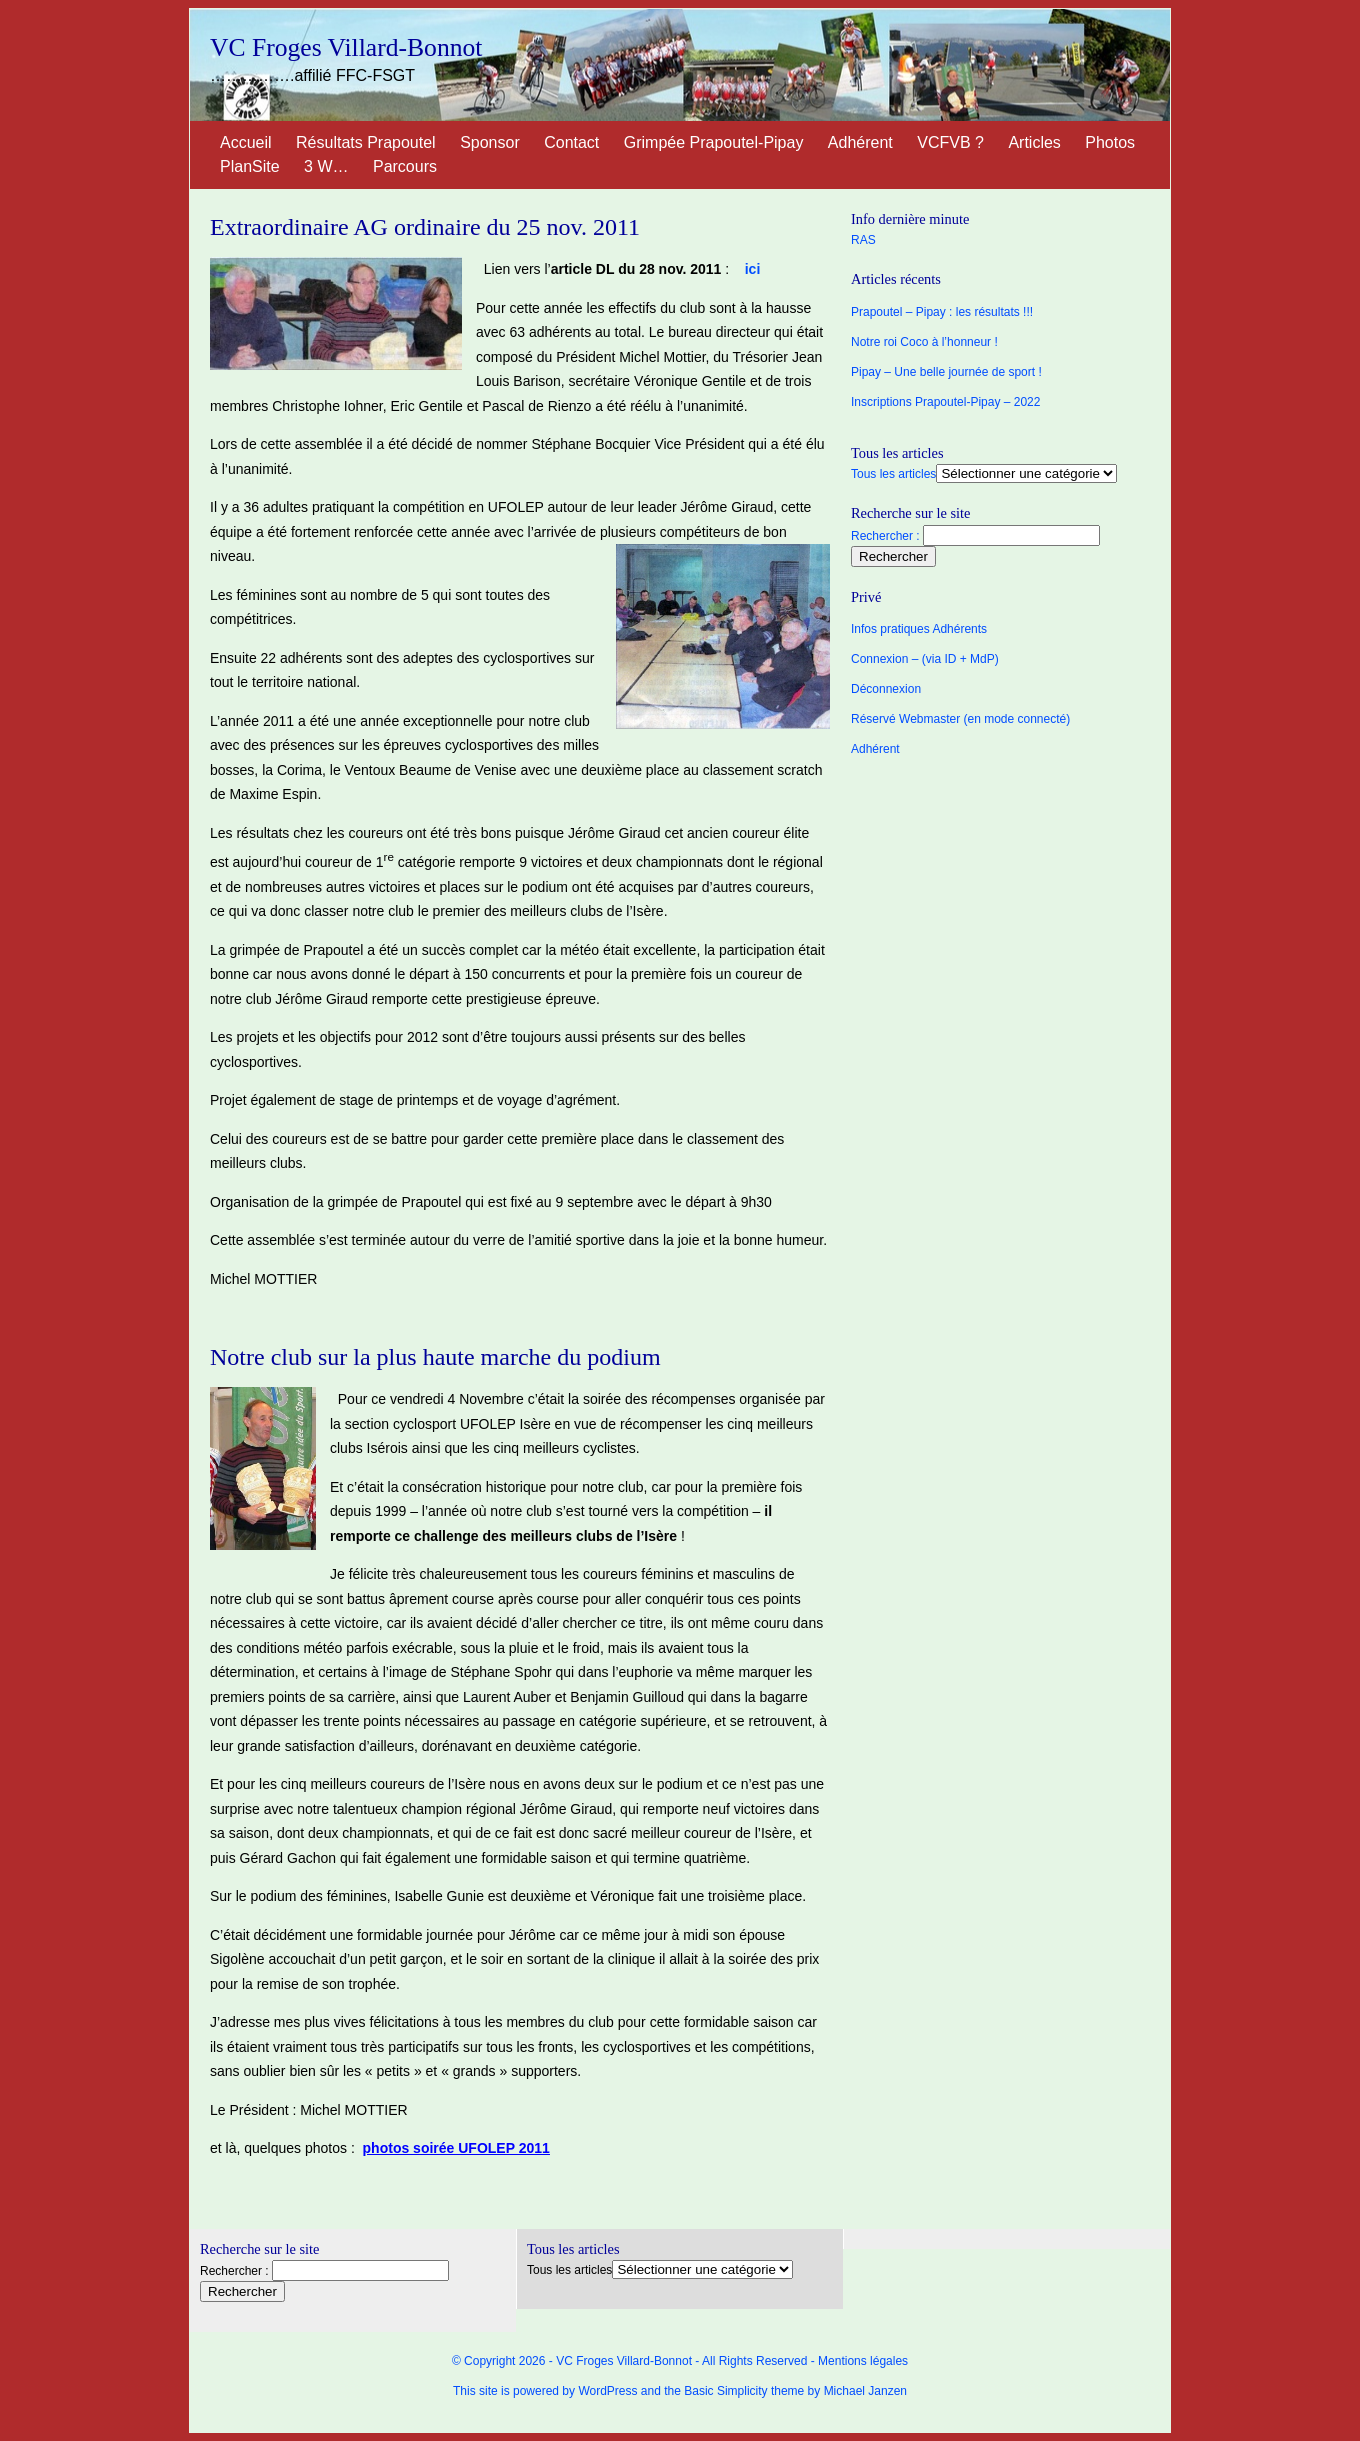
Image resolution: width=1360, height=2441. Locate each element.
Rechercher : (885, 536)
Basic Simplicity (725, 2391)
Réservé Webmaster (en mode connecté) (960, 719)
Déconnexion (886, 689)
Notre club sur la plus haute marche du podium (435, 1357)
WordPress (607, 2391)
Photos (1110, 142)
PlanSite (250, 166)
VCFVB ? (950, 142)
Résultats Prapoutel (366, 142)
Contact (571, 142)
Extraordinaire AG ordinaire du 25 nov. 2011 (425, 227)
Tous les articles (893, 474)
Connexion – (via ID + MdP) (925, 659)
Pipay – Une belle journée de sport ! (946, 372)
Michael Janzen (865, 2391)
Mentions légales (863, 2361)
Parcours (405, 166)
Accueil (246, 142)
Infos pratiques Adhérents (919, 629)
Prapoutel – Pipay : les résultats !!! (942, 312)
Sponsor (490, 142)
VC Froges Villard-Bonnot (346, 47)
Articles (1034, 142)
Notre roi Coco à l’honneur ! (924, 342)
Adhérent (860, 142)
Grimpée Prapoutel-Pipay (714, 142)
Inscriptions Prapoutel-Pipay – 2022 (945, 402)
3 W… (326, 166)
